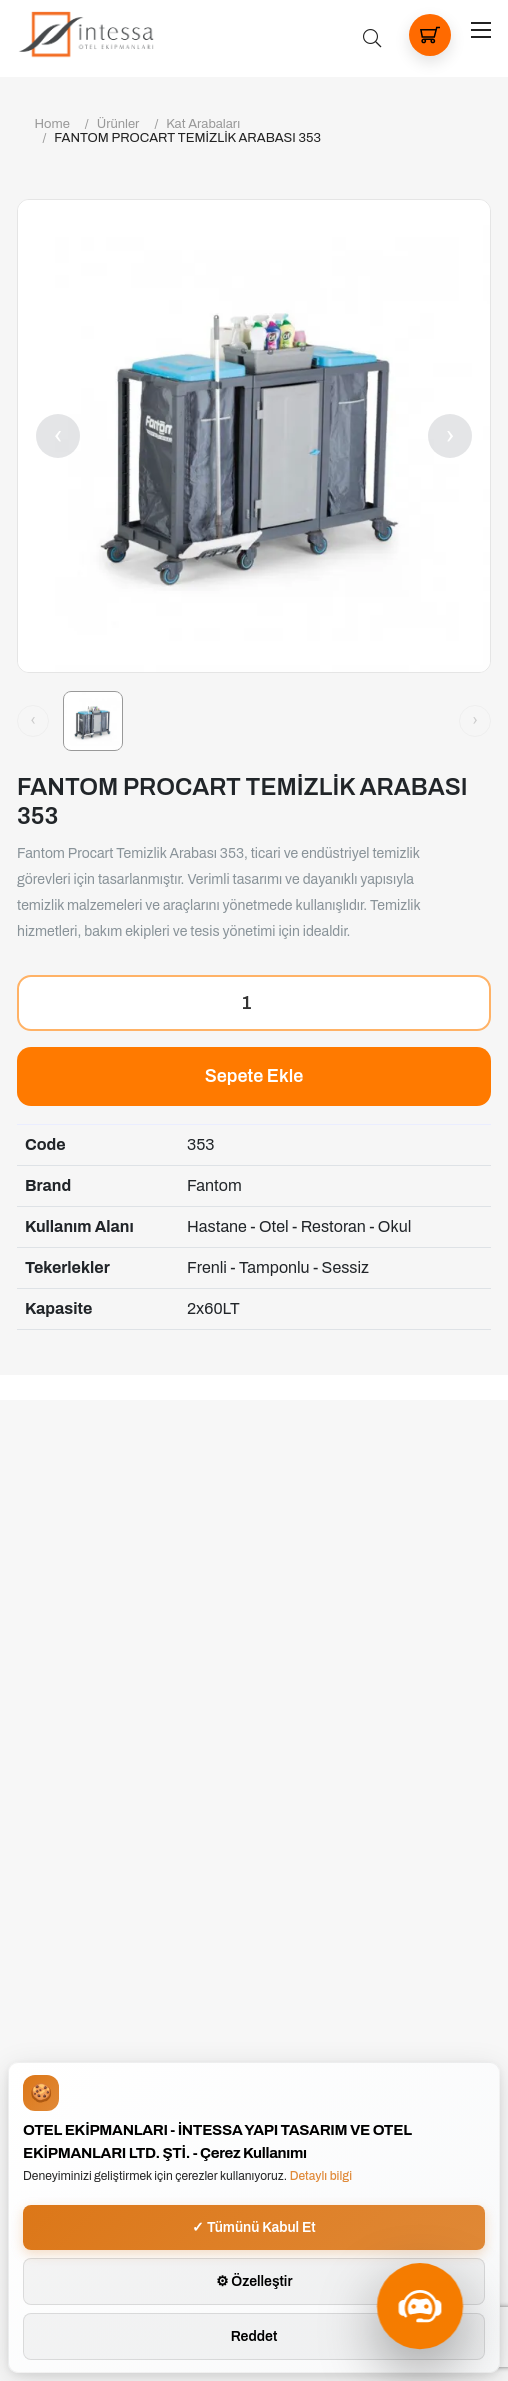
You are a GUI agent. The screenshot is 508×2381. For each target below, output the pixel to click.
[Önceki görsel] (33, 721)
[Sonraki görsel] (475, 721)
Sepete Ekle (254, 1076)
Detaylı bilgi (321, 2176)
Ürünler (118, 124)
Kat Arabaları (203, 124)
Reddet (254, 2336)
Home (52, 124)
